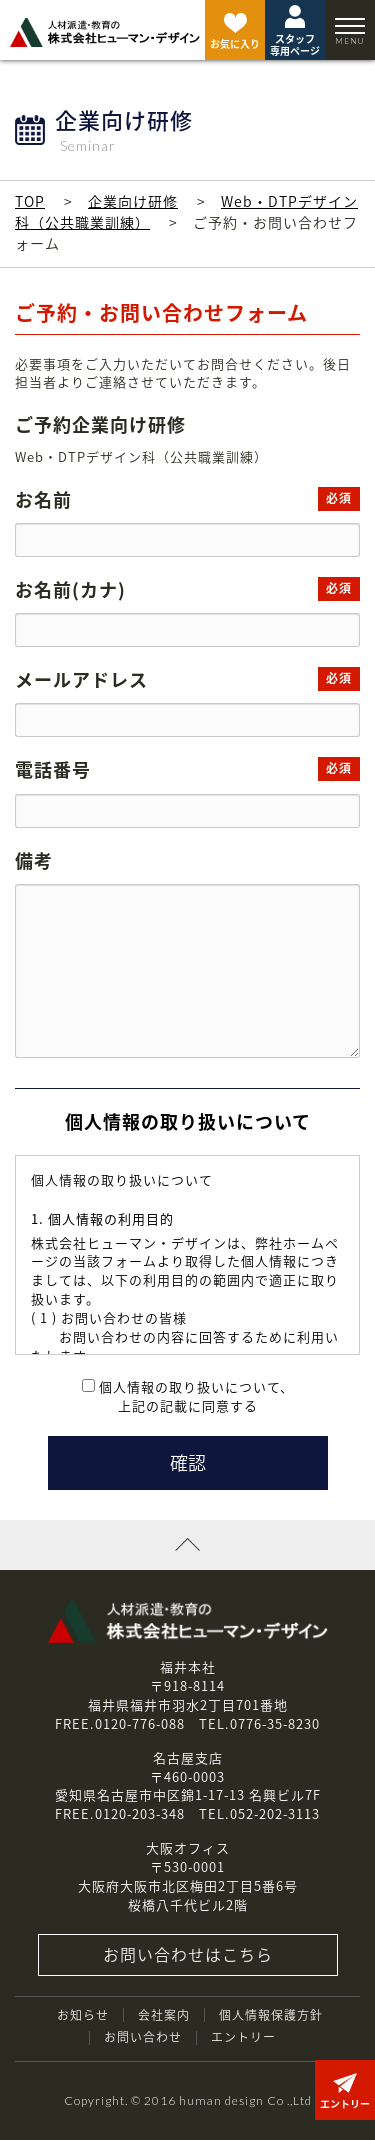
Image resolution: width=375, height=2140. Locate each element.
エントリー (243, 2037)
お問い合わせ (143, 2037)
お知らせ (83, 2015)
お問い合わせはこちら (188, 1954)
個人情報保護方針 (271, 2015)
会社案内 (164, 2015)
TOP (30, 201)
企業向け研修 (133, 201)
